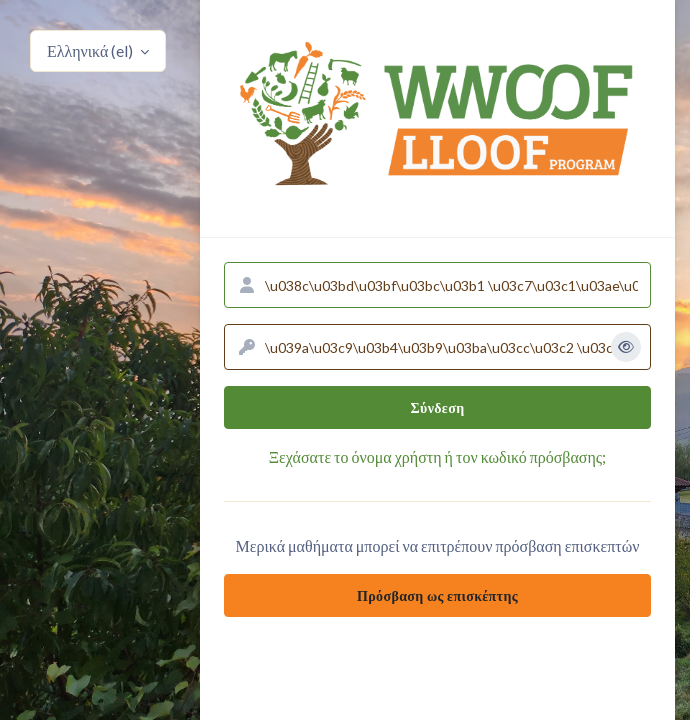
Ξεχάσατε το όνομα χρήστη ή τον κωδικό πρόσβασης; (437, 456)
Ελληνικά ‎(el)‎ (91, 50)
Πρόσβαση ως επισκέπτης (437, 595)
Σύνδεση (438, 407)
